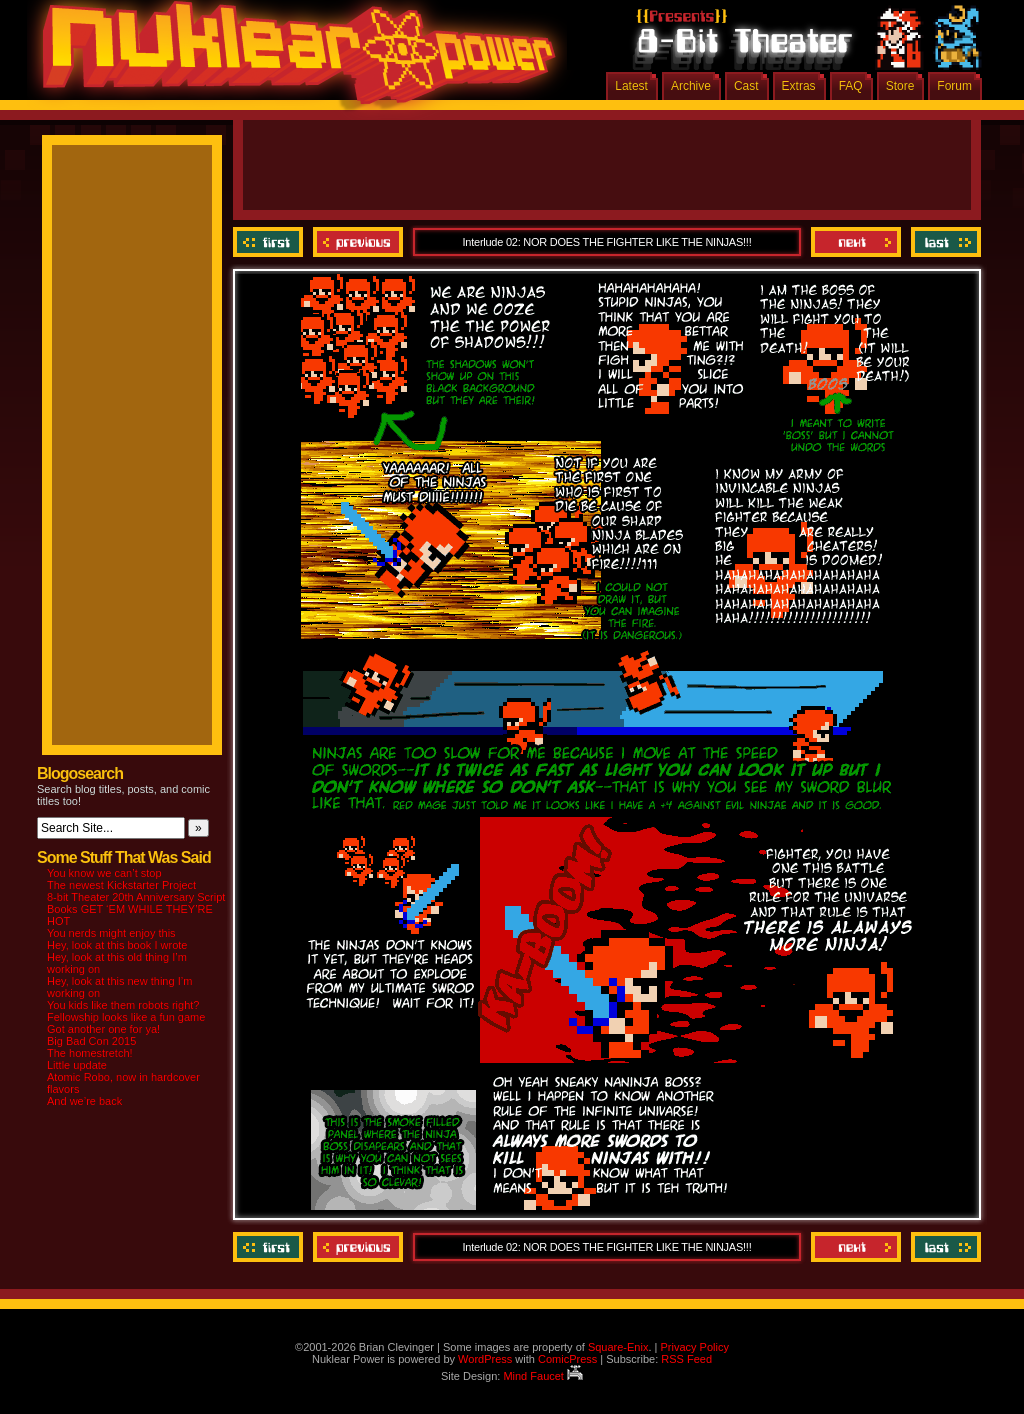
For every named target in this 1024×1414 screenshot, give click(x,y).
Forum (954, 86)
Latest (631, 86)
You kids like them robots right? (123, 1005)
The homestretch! (90, 1053)
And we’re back (84, 1101)
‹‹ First (270, 242)
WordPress (485, 1359)
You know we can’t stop (104, 873)
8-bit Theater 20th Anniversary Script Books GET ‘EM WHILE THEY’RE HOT (136, 909)
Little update (77, 1065)
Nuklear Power (292, 60)
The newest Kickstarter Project (121, 885)
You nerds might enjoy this (111, 933)
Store (900, 86)
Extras (799, 86)
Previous (358, 242)
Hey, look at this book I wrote (117, 945)
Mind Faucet (543, 1376)
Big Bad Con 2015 (91, 1041)
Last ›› (943, 242)
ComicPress (567, 1359)
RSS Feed (686, 1359)
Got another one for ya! (103, 1029)
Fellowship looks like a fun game (126, 1017)
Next (856, 242)
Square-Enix (618, 1347)
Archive (691, 86)
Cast (746, 86)
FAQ (851, 86)
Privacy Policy (694, 1347)
